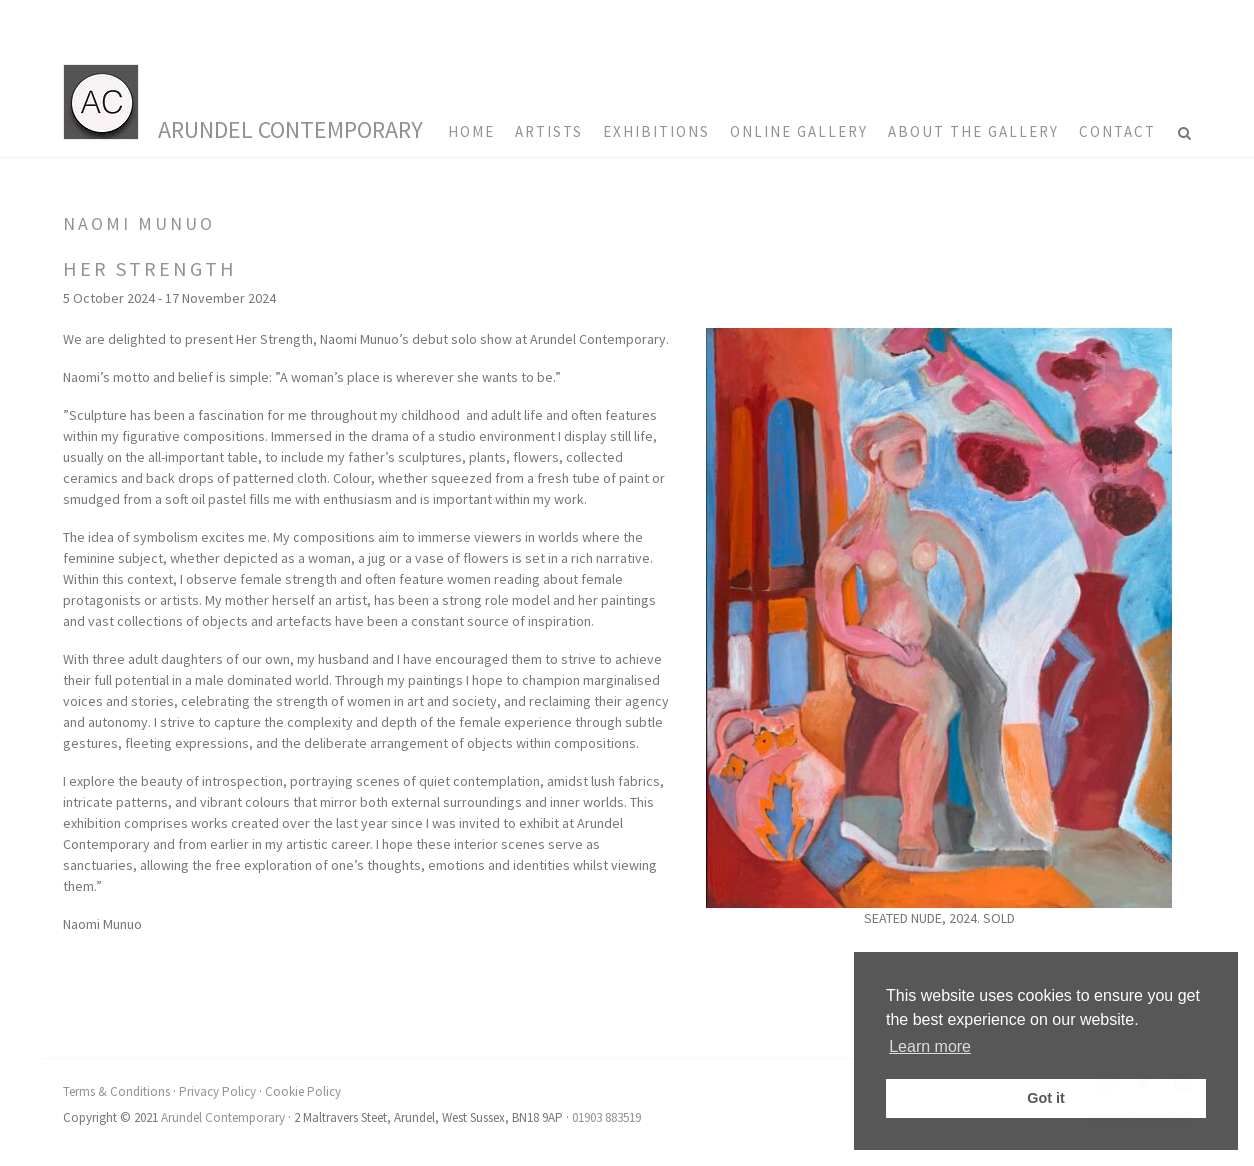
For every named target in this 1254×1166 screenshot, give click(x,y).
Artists (549, 131)
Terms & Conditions (116, 1091)
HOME (471, 131)
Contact (1117, 131)
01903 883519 (606, 1117)
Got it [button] (1046, 1098)
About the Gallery (973, 131)
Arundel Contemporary (290, 129)
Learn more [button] (930, 1046)
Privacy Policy (217, 1091)
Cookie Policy (303, 1091)
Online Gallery (799, 131)
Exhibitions (656, 131)
